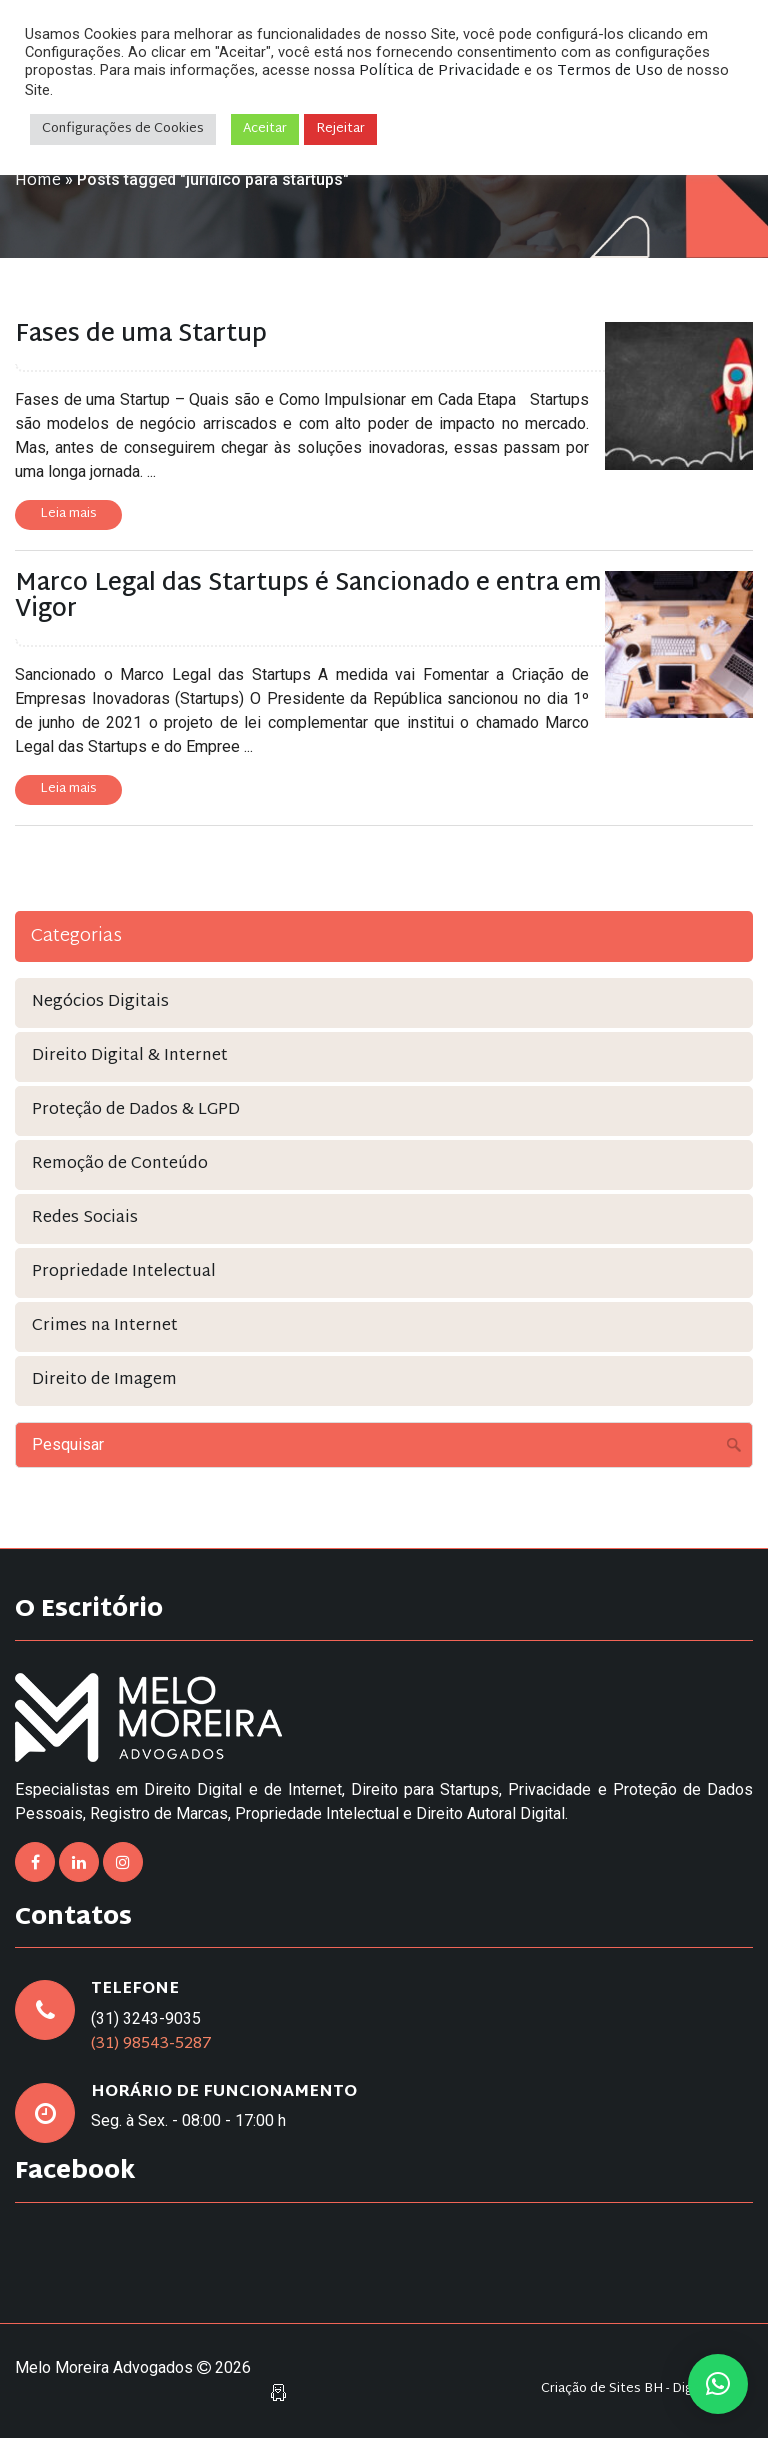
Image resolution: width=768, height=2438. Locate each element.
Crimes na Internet (105, 1326)
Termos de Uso (610, 71)
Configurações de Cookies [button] (123, 129)
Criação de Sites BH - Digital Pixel (642, 2389)
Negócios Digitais (100, 1002)
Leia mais (68, 514)
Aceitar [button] (265, 129)
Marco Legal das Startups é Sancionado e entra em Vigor (308, 597)
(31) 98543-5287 (151, 2044)
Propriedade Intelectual (124, 1272)
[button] (718, 2384)
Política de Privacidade (439, 71)
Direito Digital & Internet (130, 1056)
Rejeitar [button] (340, 129)
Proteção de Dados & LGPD (136, 1110)
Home (38, 181)
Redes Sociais (85, 1218)
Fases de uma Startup (141, 335)
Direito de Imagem (104, 1380)
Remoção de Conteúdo (120, 1164)
